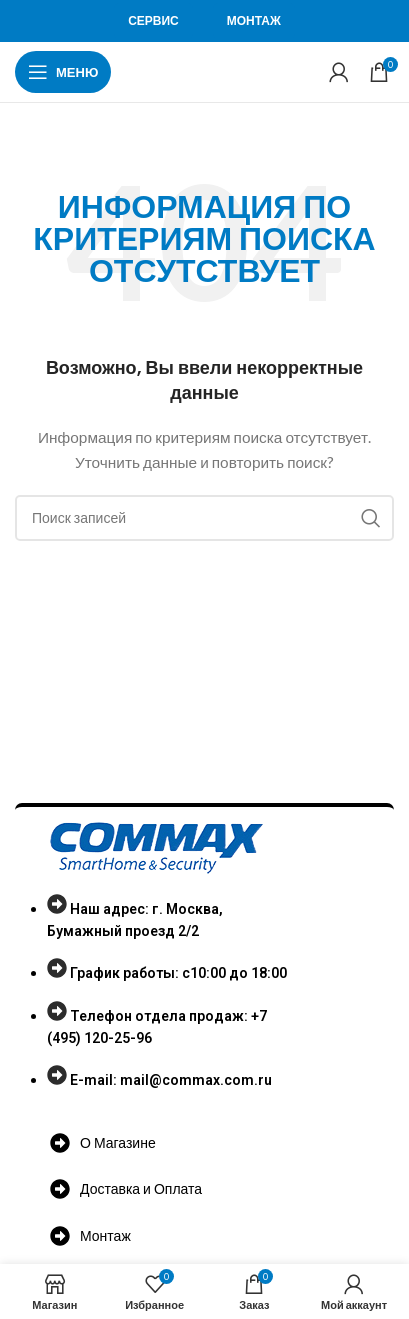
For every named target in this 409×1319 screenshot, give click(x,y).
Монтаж (254, 20)
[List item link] (164, 1003)
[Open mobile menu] (63, 72)
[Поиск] (204, 518)
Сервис (153, 20)
